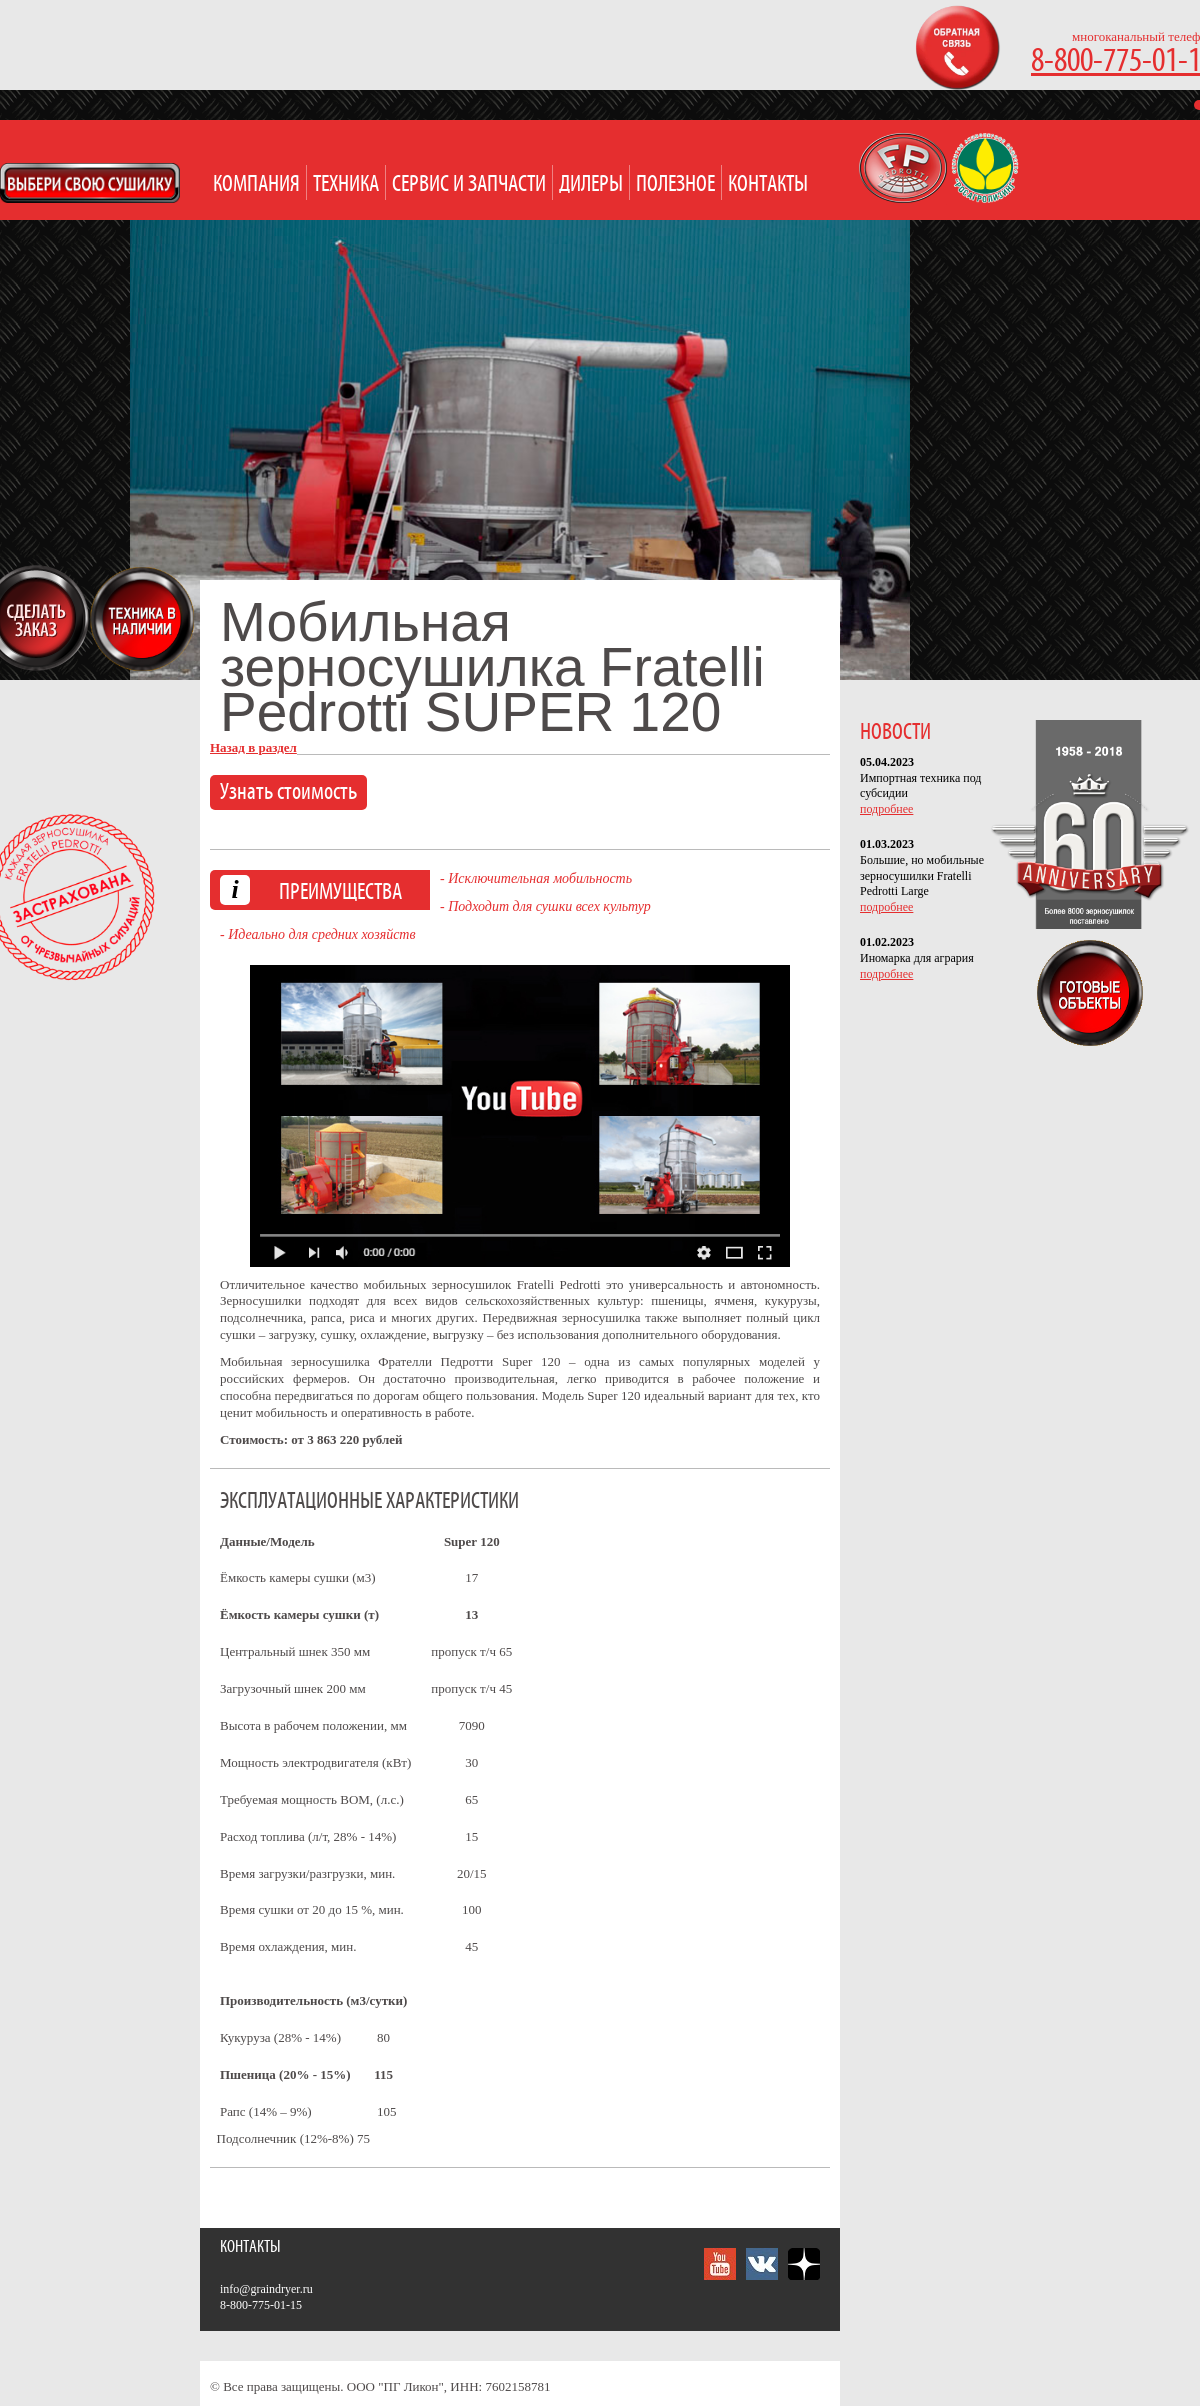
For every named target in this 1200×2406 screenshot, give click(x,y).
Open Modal (90, 183)
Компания (256, 184)
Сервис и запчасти (469, 184)
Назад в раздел (253, 747)
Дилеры (591, 184)
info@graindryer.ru (266, 2289)
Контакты (768, 184)
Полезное (675, 184)
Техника (346, 184)
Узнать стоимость (288, 792)
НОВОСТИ (895, 732)
